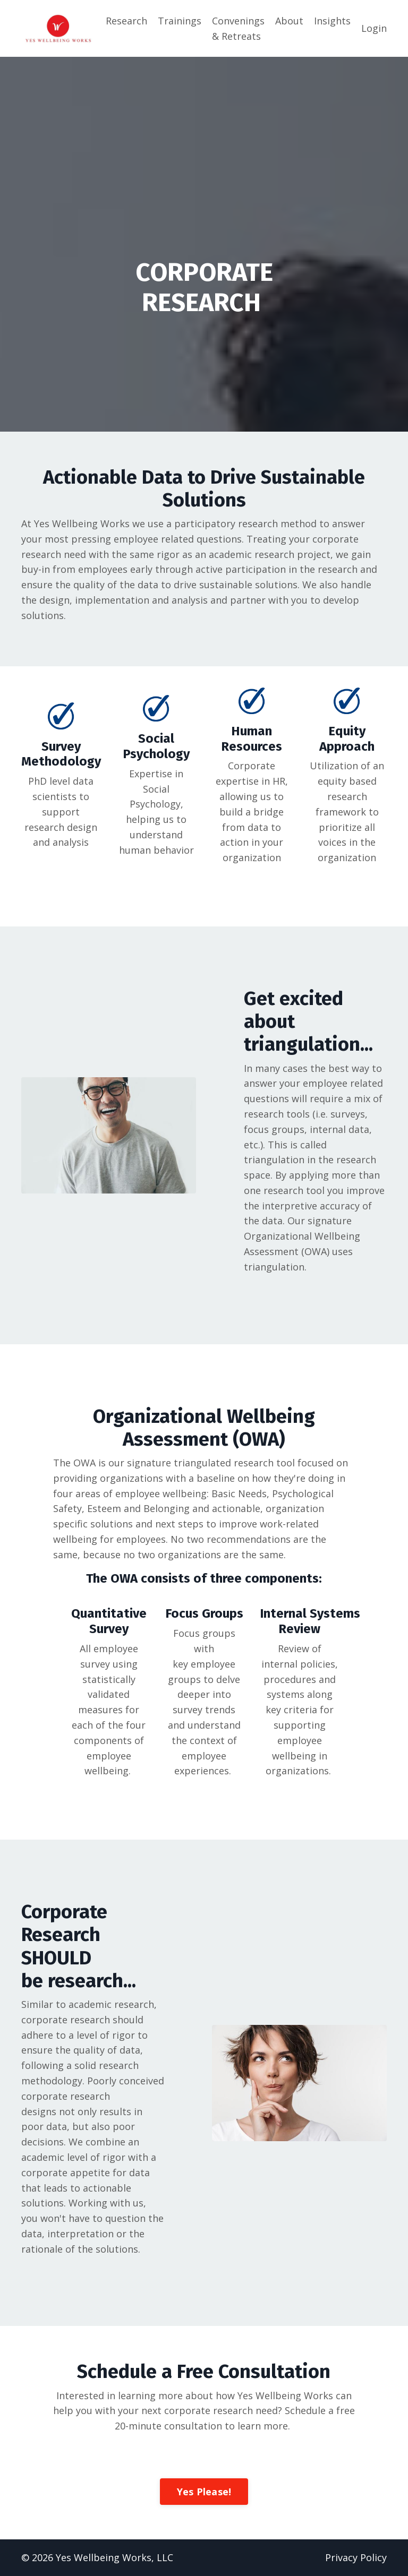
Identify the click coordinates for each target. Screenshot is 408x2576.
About (289, 20)
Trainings (179, 20)
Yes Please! (204, 2491)
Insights (332, 20)
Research (126, 20)
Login (374, 28)
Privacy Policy (356, 2557)
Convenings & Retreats (238, 28)
